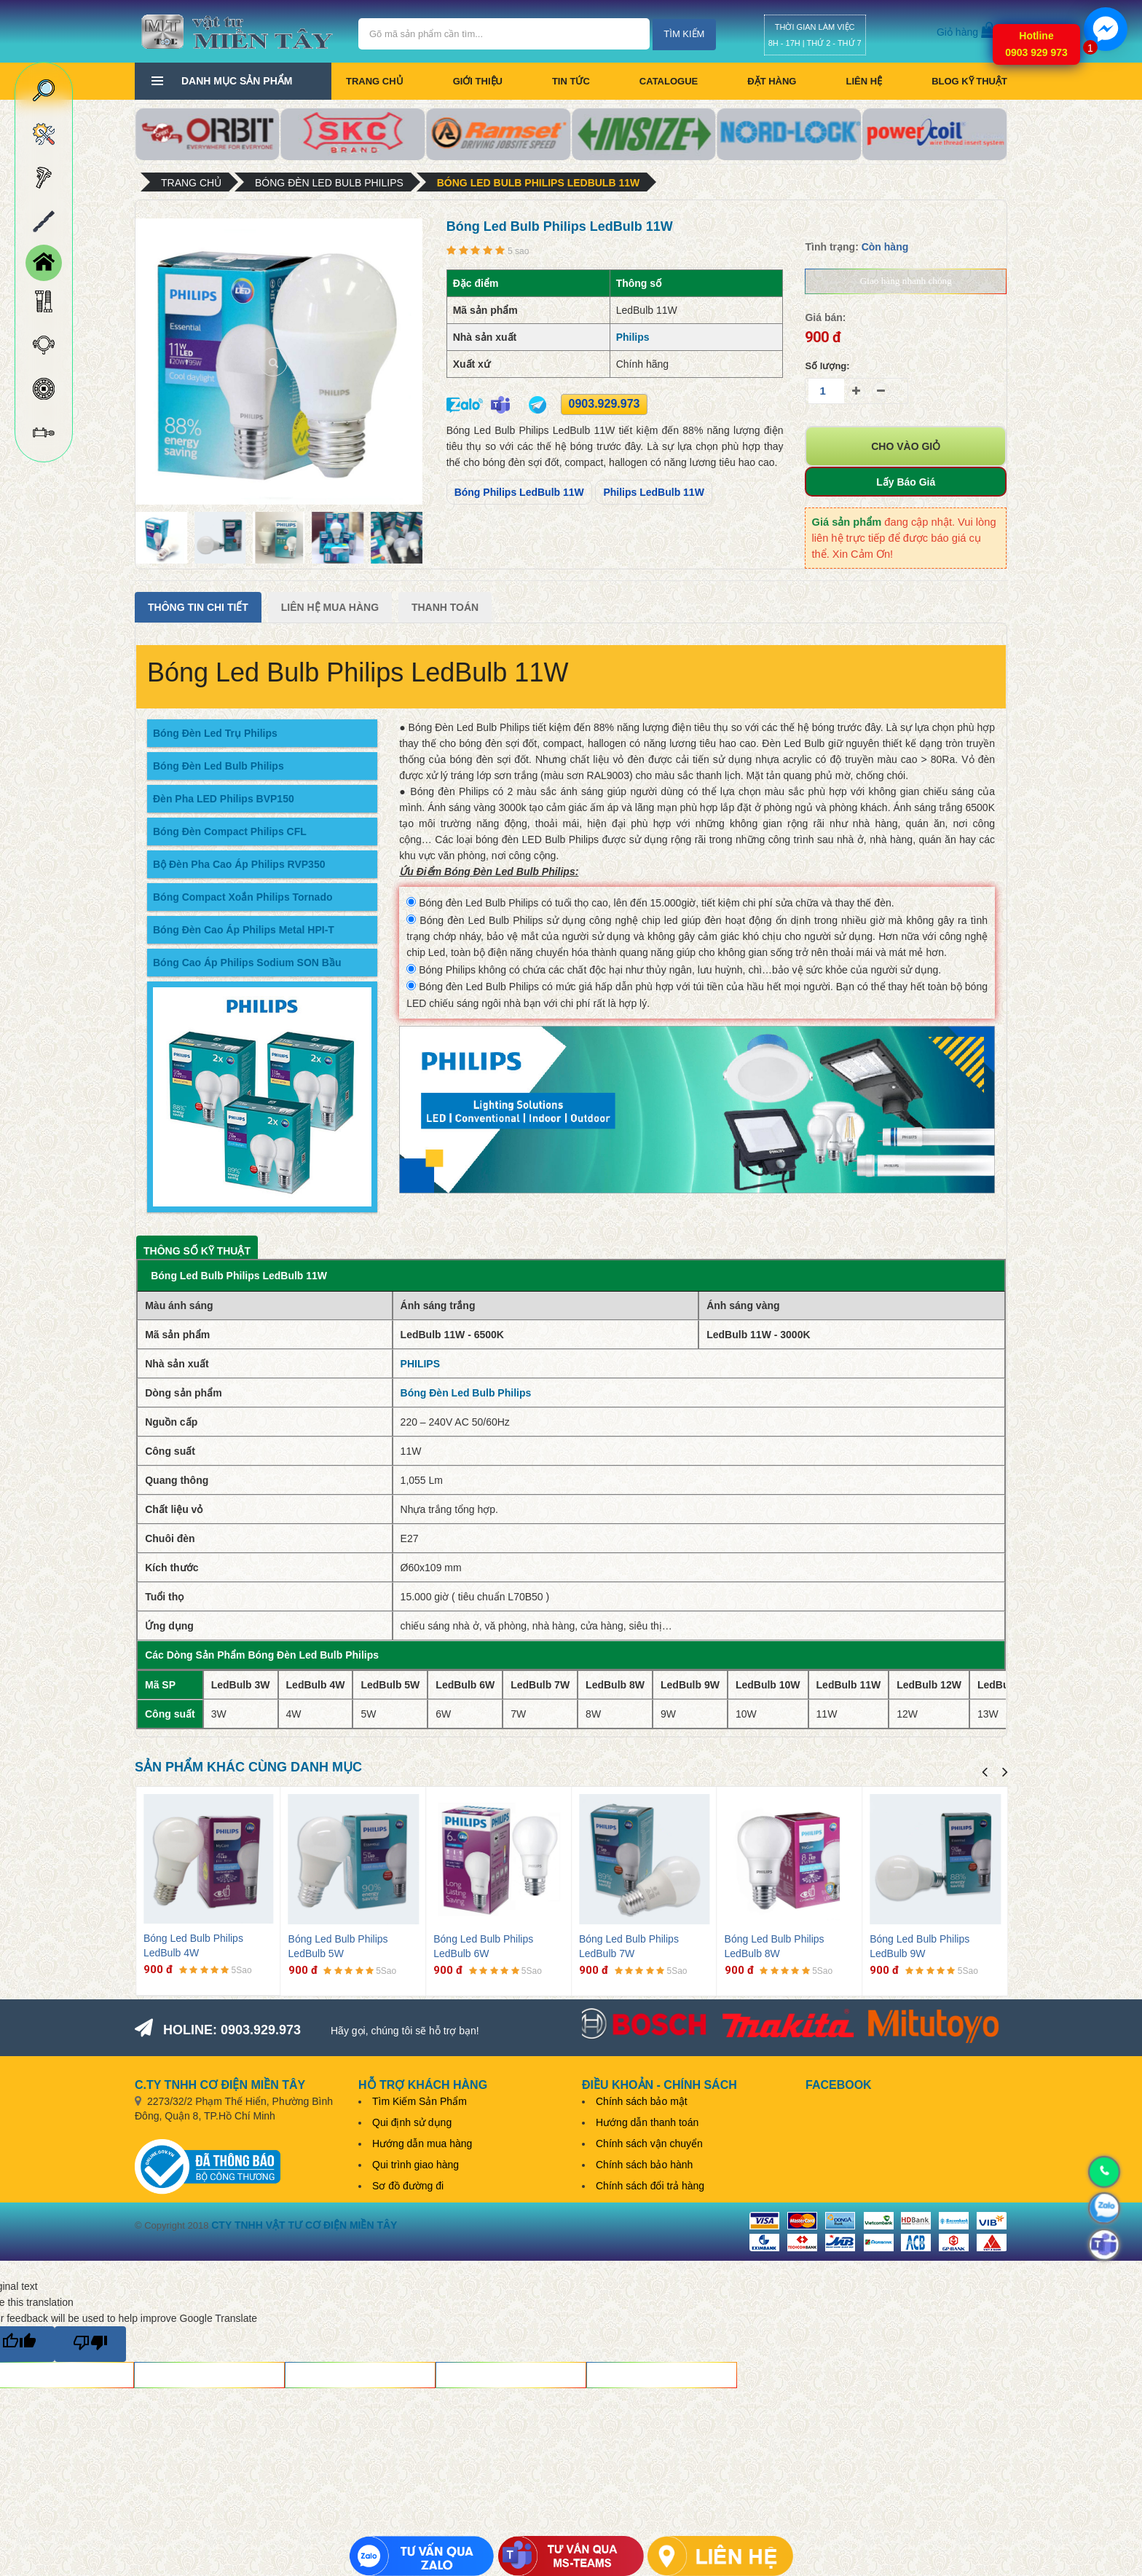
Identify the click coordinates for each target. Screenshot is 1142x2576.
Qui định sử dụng (412, 2122)
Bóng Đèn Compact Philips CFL (230, 831)
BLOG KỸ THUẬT (969, 81)
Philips (633, 337)
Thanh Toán (445, 607)
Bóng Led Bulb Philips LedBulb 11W (538, 183)
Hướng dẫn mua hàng (422, 2143)
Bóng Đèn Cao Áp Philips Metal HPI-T (243, 930)
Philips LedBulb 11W (653, 492)
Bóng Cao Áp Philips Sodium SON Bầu (247, 962)
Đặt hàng (771, 81)
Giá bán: (825, 317)
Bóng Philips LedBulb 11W (519, 492)
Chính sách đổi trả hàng (650, 2186)
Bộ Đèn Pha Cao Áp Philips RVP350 (239, 864)
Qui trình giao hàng (415, 2164)
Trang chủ (374, 81)
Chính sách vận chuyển (649, 2143)
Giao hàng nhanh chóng (906, 280)
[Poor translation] (90, 2344)
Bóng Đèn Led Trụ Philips (215, 733)
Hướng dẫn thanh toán (647, 2122)
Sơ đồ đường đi (408, 2186)
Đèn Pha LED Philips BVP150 (223, 799)
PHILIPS (420, 1364)
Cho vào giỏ (905, 446)
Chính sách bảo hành (644, 2164)
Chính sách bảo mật (642, 2101)
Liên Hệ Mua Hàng (330, 607)
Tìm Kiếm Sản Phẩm (419, 2101)
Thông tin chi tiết (198, 607)
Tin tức (571, 81)
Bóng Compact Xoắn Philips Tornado (243, 897)
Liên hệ (864, 81)
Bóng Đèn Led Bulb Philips (329, 183)
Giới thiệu (478, 81)
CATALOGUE (668, 81)
